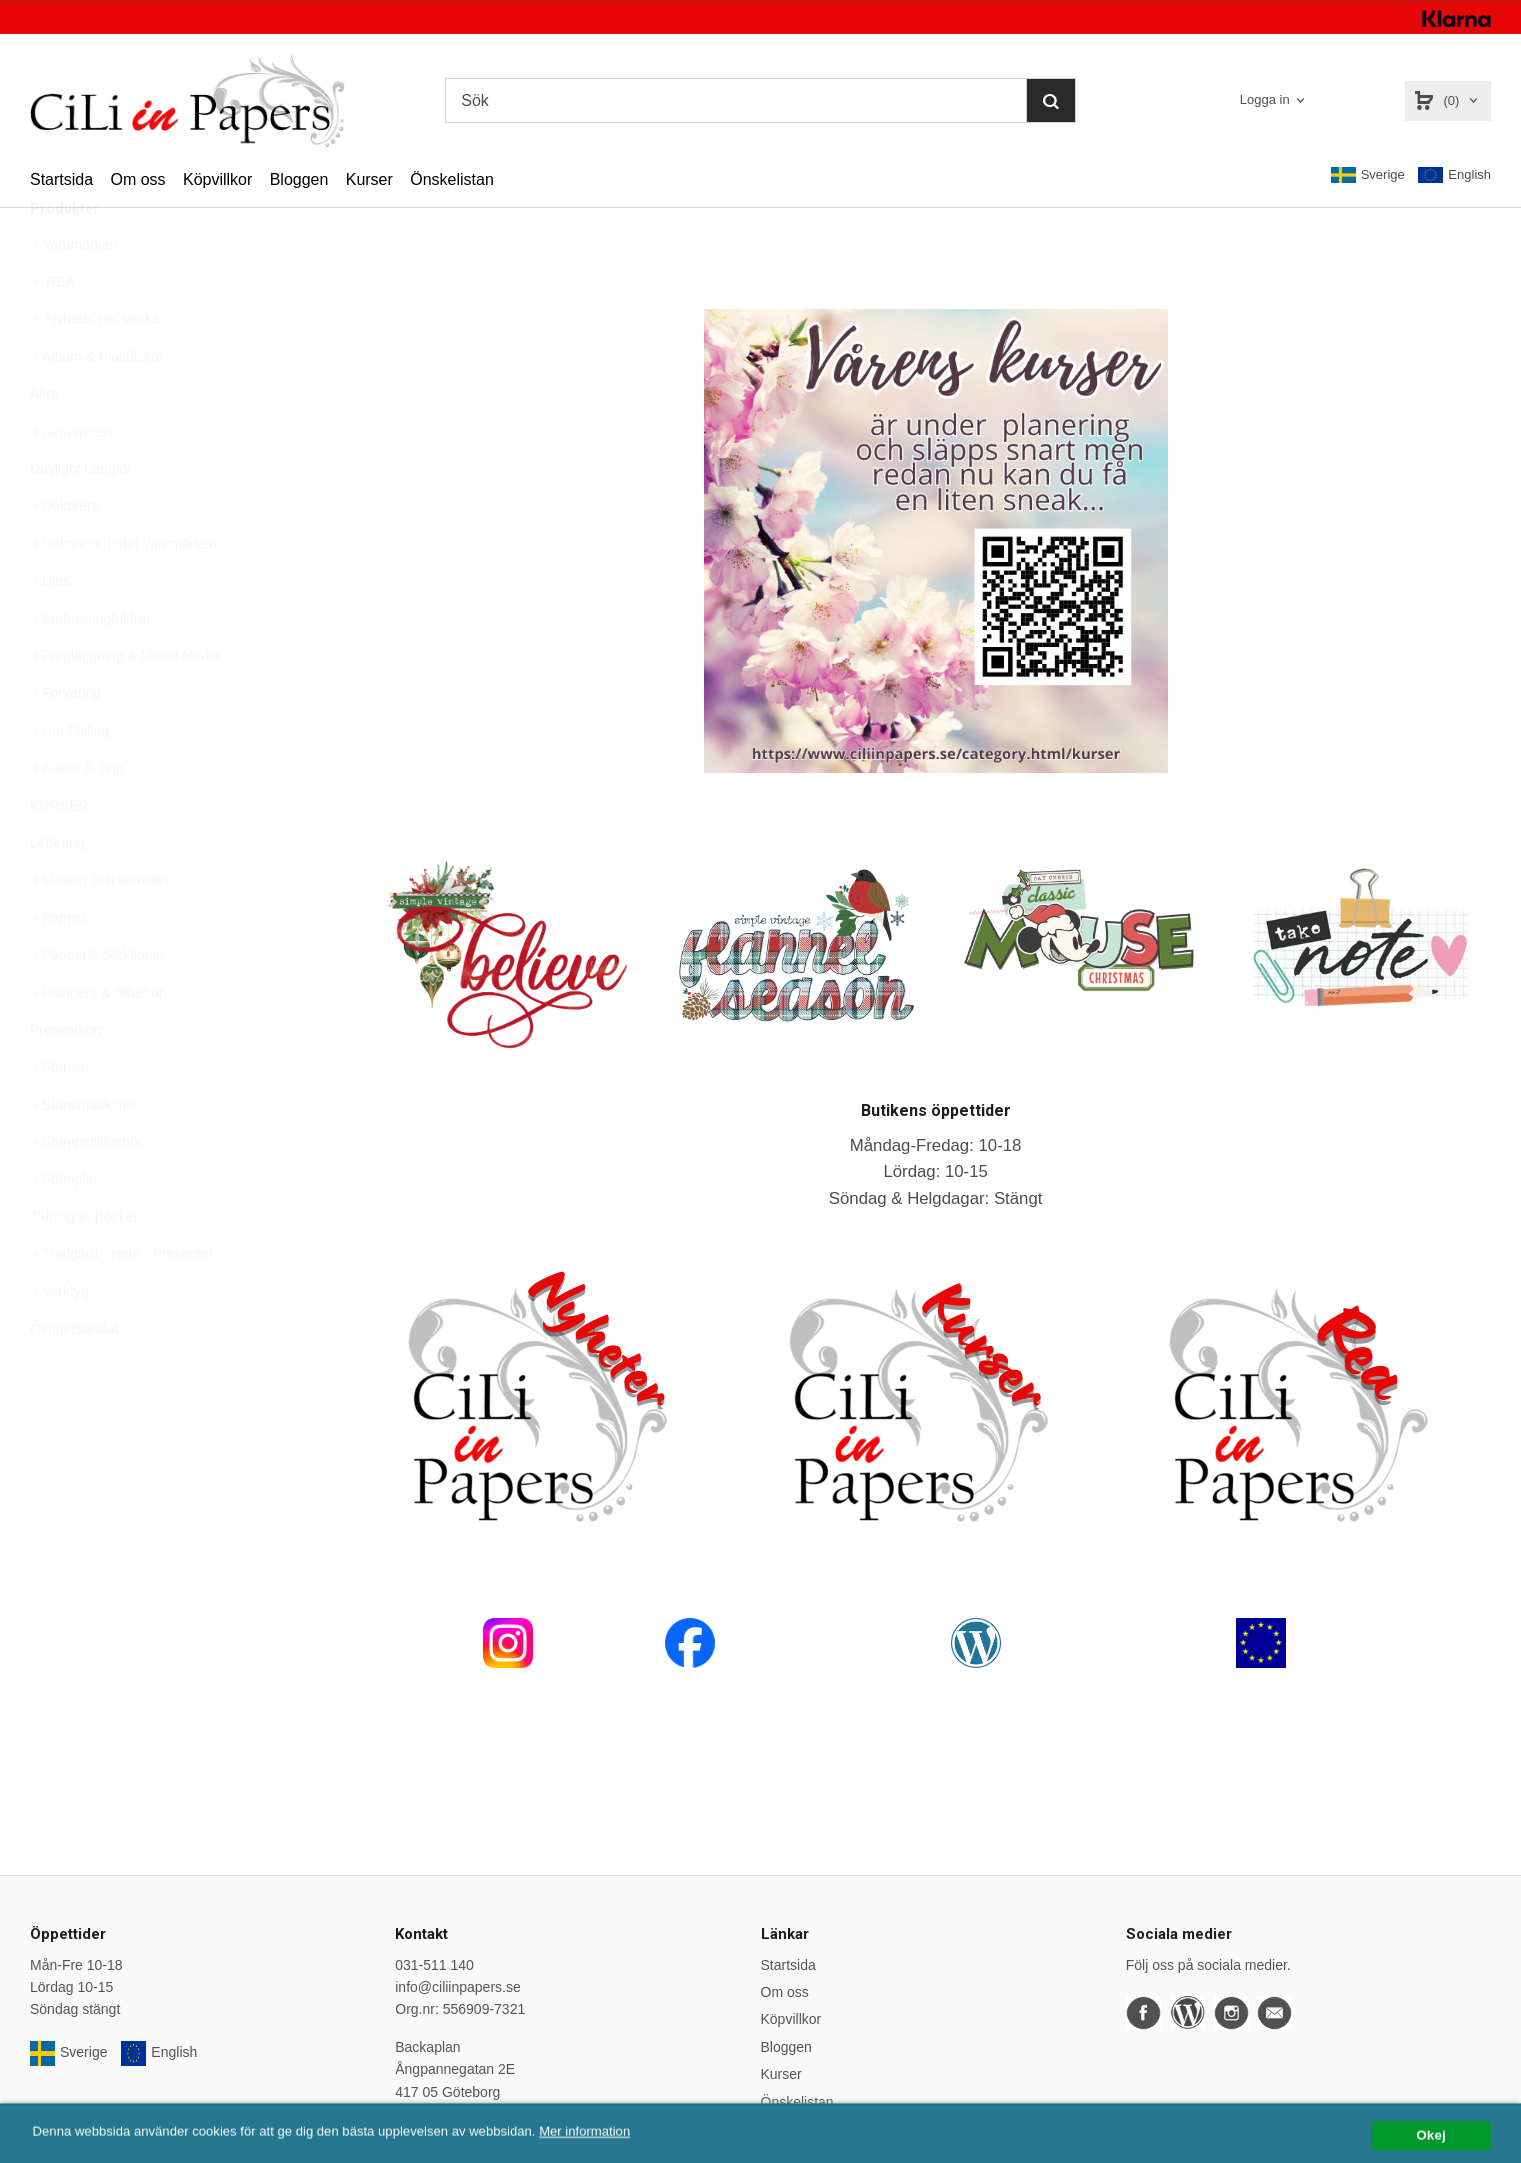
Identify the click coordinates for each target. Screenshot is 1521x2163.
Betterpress (72, 479)
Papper (58, 965)
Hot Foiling (69, 778)
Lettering (57, 890)
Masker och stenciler (100, 927)
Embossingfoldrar (90, 666)
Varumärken (73, 292)
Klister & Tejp (76, 815)
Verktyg (59, 1339)
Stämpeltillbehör (86, 1189)
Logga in (1265, 99)
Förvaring (65, 740)
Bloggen (299, 179)
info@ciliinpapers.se (458, 1987)
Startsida (61, 179)
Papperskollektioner (97, 1002)
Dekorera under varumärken (123, 591)
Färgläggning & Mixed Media (125, 703)
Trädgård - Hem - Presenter (121, 1301)
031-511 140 (434, 1965)
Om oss (137, 179)
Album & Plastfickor (96, 404)
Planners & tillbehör (96, 1040)
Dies (50, 628)
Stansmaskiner (82, 1152)
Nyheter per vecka (95, 366)
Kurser (369, 179)
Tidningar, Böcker (84, 1264)
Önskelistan (452, 179)
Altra (44, 441)
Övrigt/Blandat (74, 1376)
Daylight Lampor (81, 516)
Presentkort (66, 1077)
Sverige (1368, 175)
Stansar (60, 1114)
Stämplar (64, 1226)
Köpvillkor (217, 179)
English (1454, 175)
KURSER (59, 853)
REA (52, 329)
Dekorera (65, 553)
